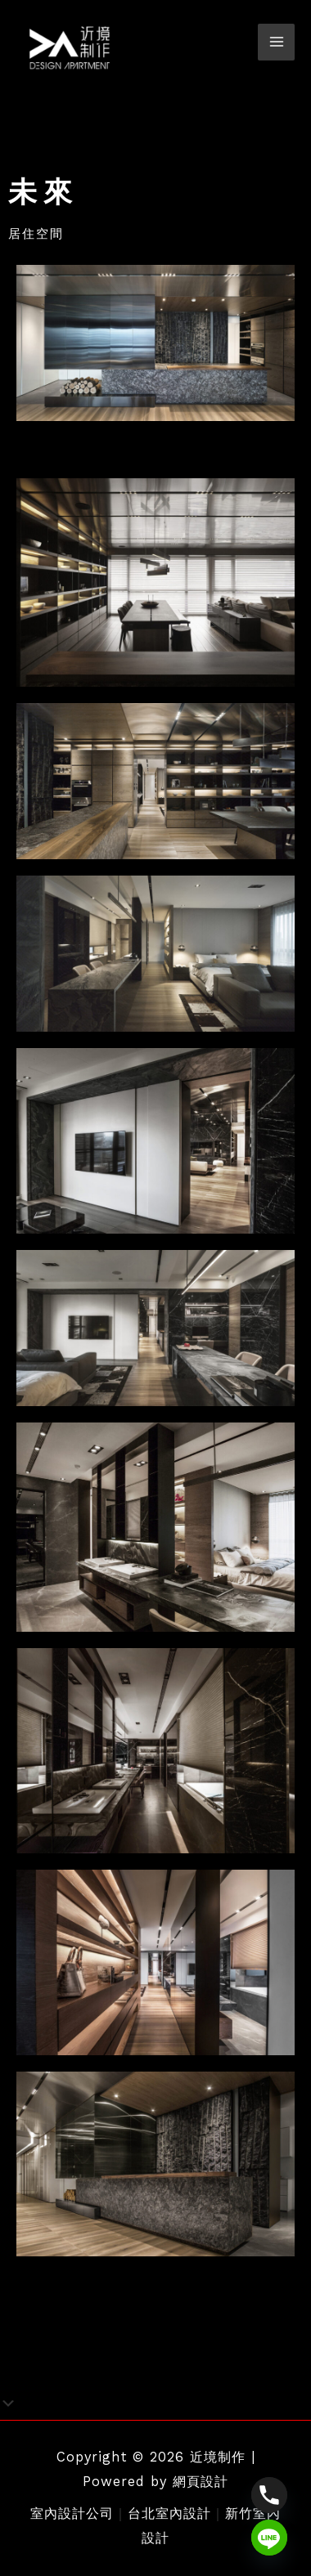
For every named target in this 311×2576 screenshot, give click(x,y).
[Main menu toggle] (276, 42)
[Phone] (269, 2495)
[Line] (269, 2538)
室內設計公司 (72, 2513)
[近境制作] (69, 47)
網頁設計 (200, 2481)
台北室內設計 (169, 2513)
